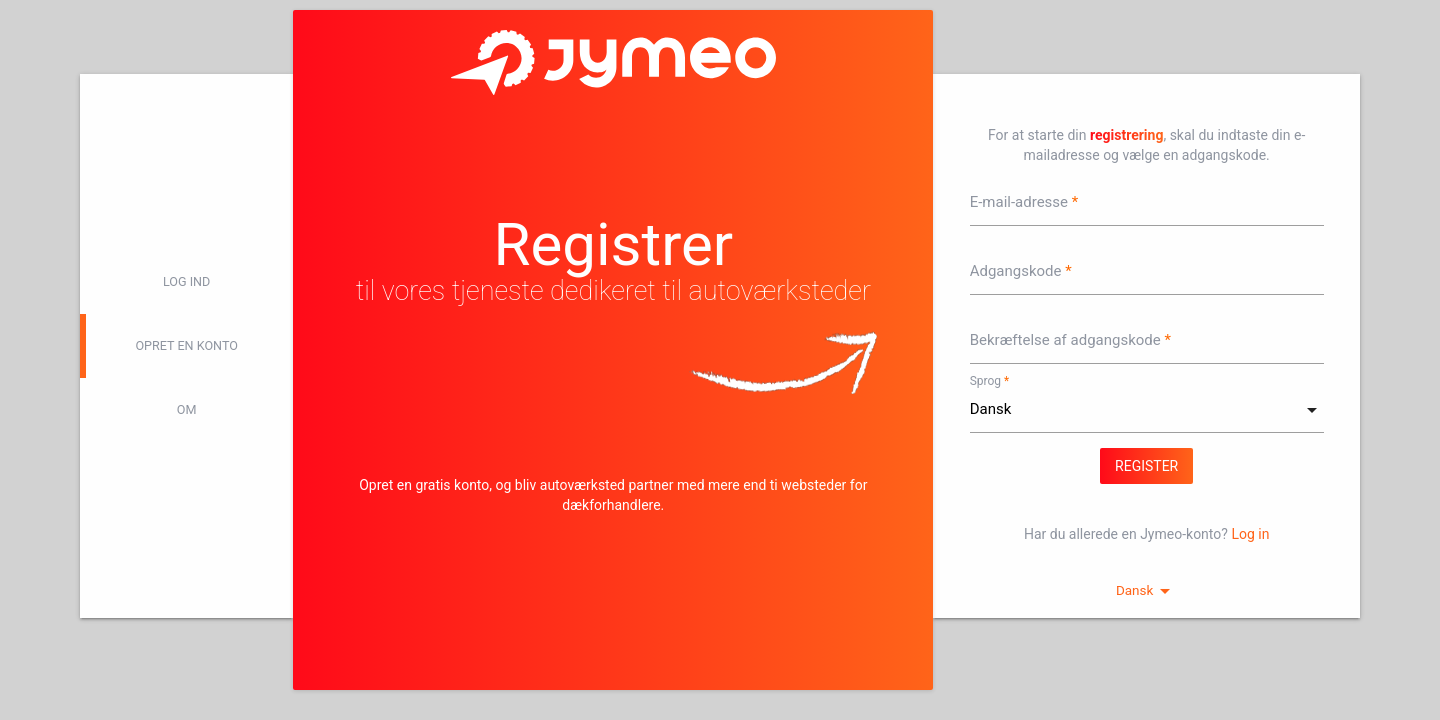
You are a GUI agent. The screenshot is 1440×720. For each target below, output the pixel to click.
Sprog (985, 381)
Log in (1250, 534)
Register (1146, 466)
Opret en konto (186, 345)
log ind (186, 281)
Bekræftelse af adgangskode (1065, 340)
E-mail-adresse (1019, 202)
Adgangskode (1016, 271)
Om (187, 409)
